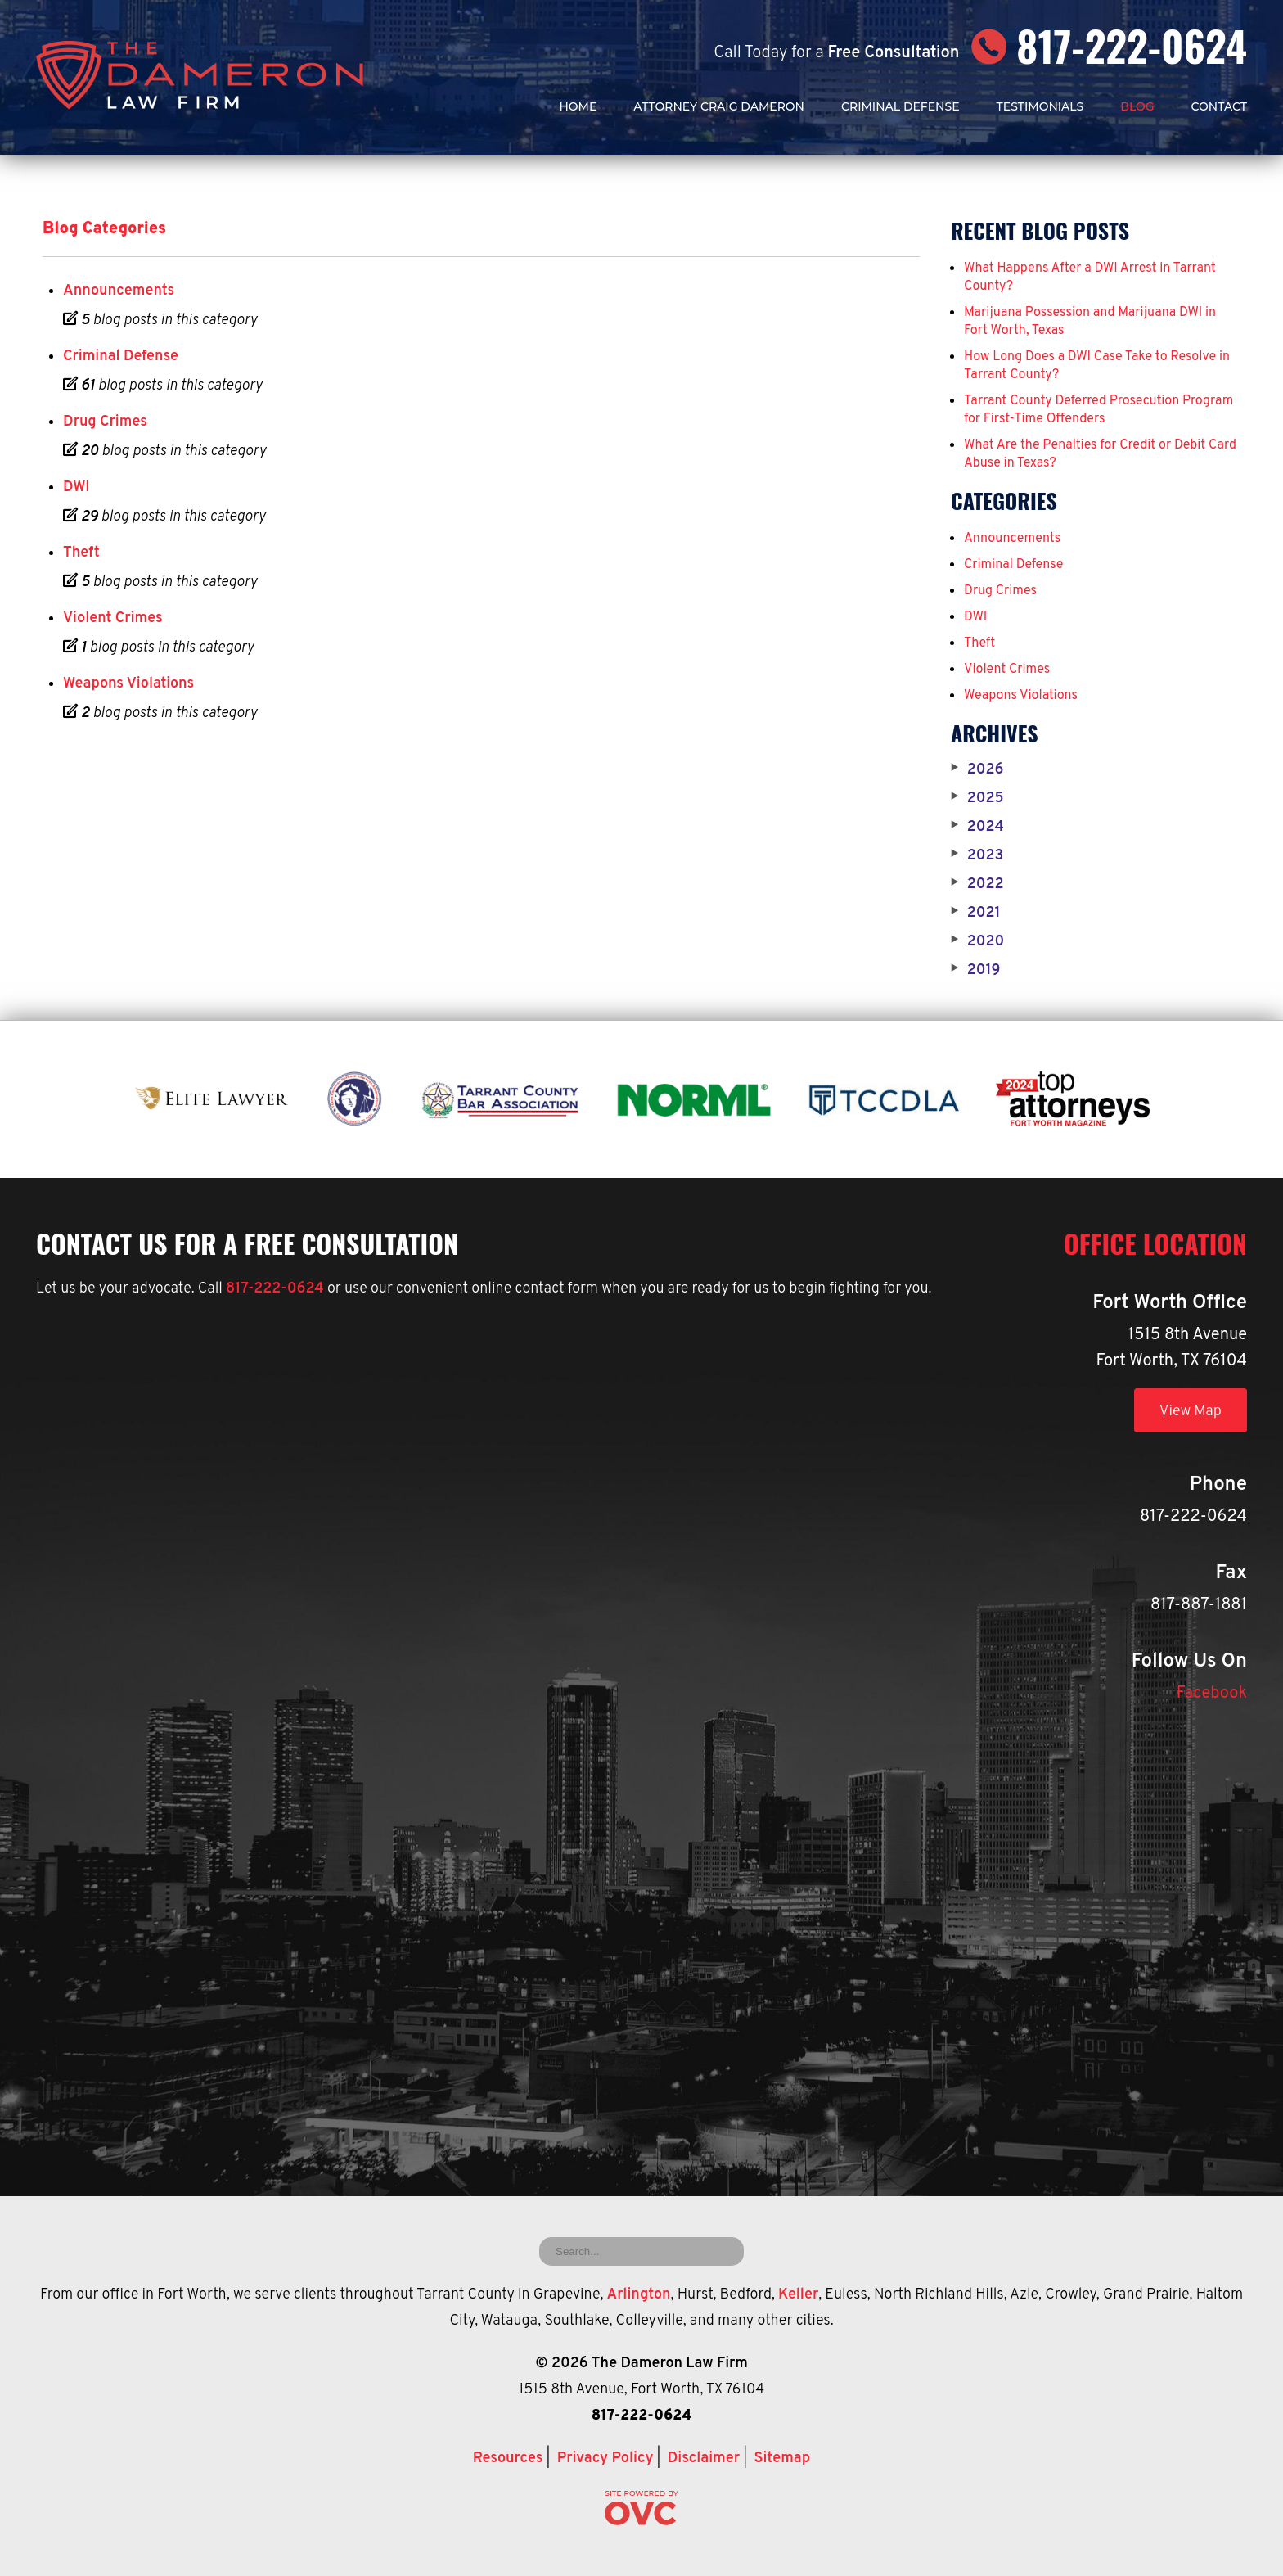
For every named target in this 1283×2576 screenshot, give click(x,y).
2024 (977, 827)
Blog (1137, 106)
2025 (977, 799)
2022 (977, 885)
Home (577, 106)
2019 (975, 971)
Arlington (638, 2294)
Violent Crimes (113, 618)
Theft (81, 553)
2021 (976, 913)
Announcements (118, 291)
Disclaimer (704, 2458)
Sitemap (782, 2458)
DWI (76, 487)
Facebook (1212, 1693)
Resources (508, 2458)
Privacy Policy (605, 2458)
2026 (977, 770)
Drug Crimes (105, 422)
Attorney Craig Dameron (718, 106)
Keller (798, 2294)
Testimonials (1040, 106)
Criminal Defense (900, 106)
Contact (1219, 106)
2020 (977, 942)
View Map (1190, 1411)
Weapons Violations (128, 683)
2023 (977, 856)
